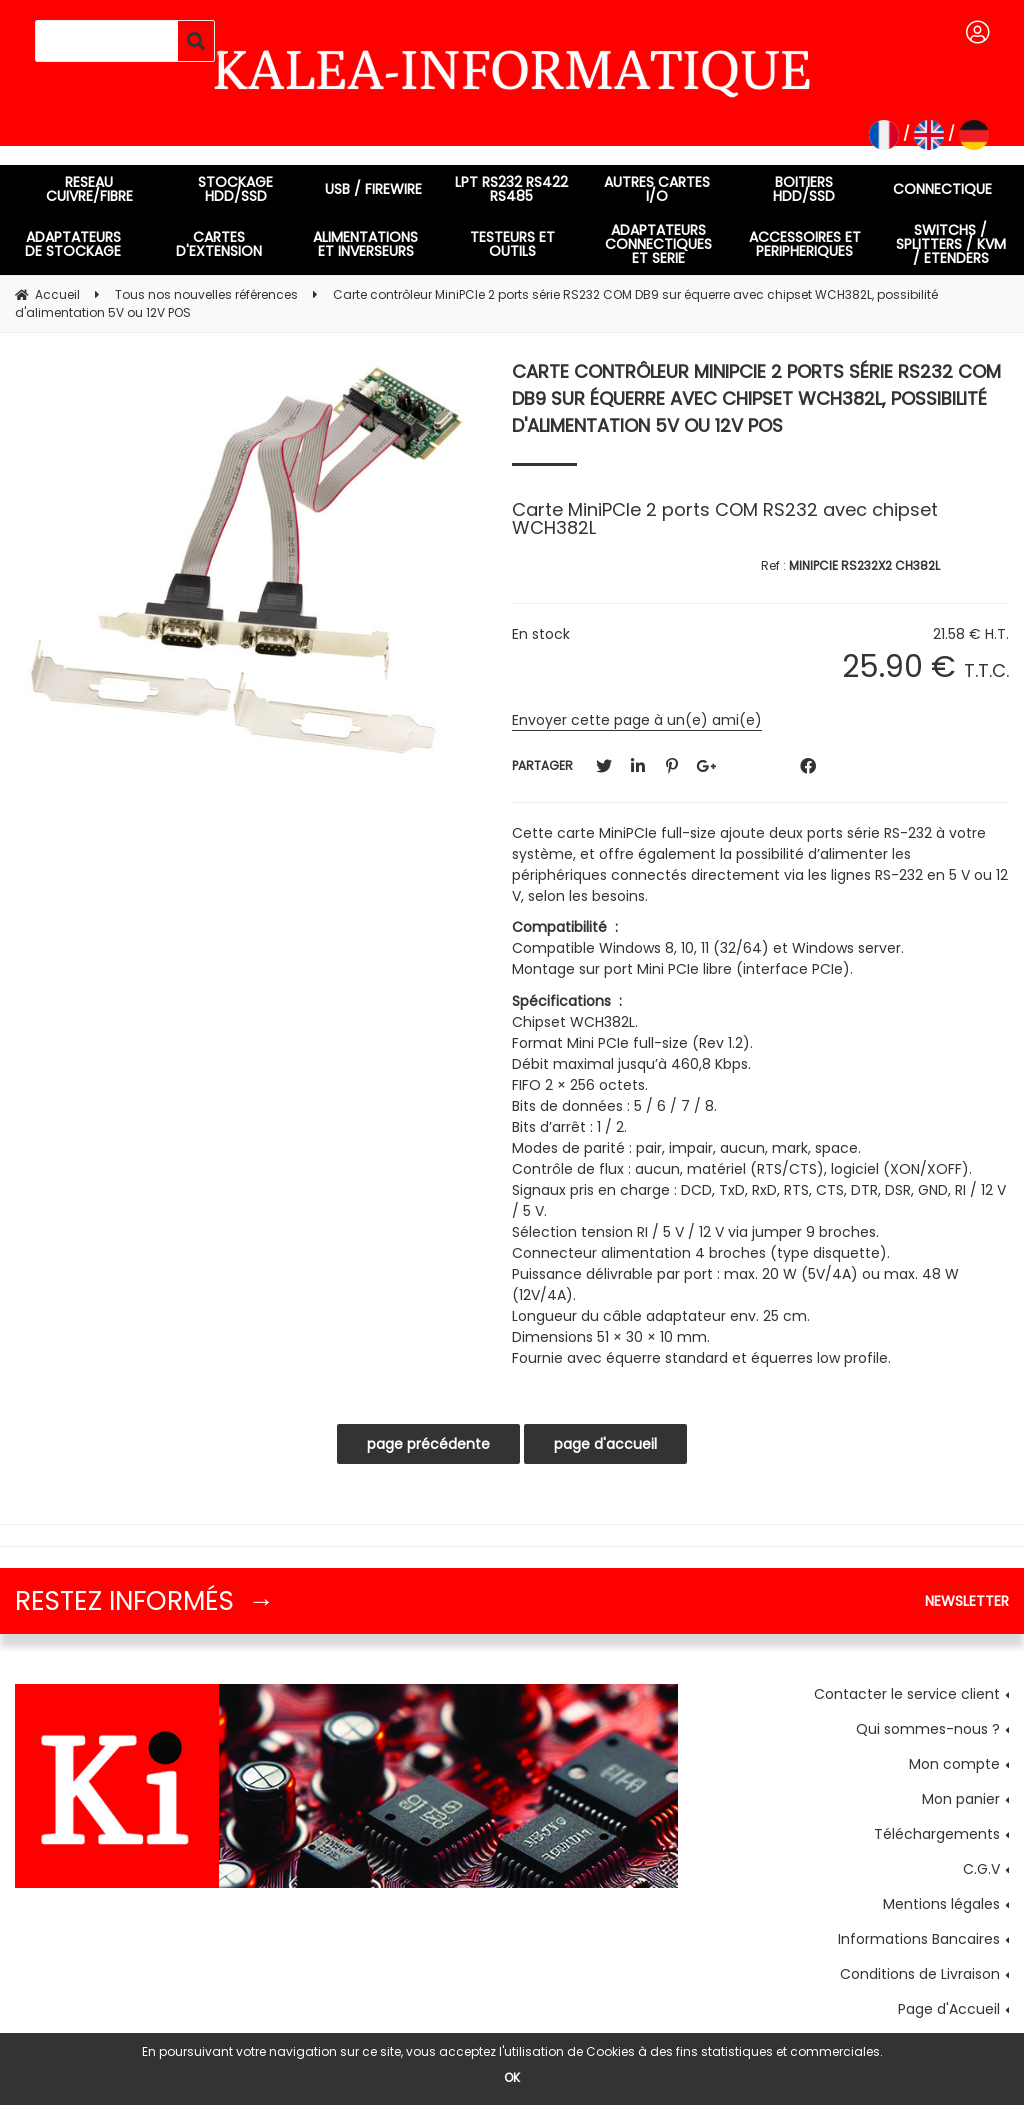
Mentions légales (941, 1904)
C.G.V (981, 1869)
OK (512, 2077)
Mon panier (961, 1799)
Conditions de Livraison (920, 1974)
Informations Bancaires (919, 1939)
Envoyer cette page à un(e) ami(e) (637, 720)
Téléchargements (937, 1834)
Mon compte (954, 1764)
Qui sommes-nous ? (928, 1729)
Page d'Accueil (949, 2009)
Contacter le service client (907, 1694)
